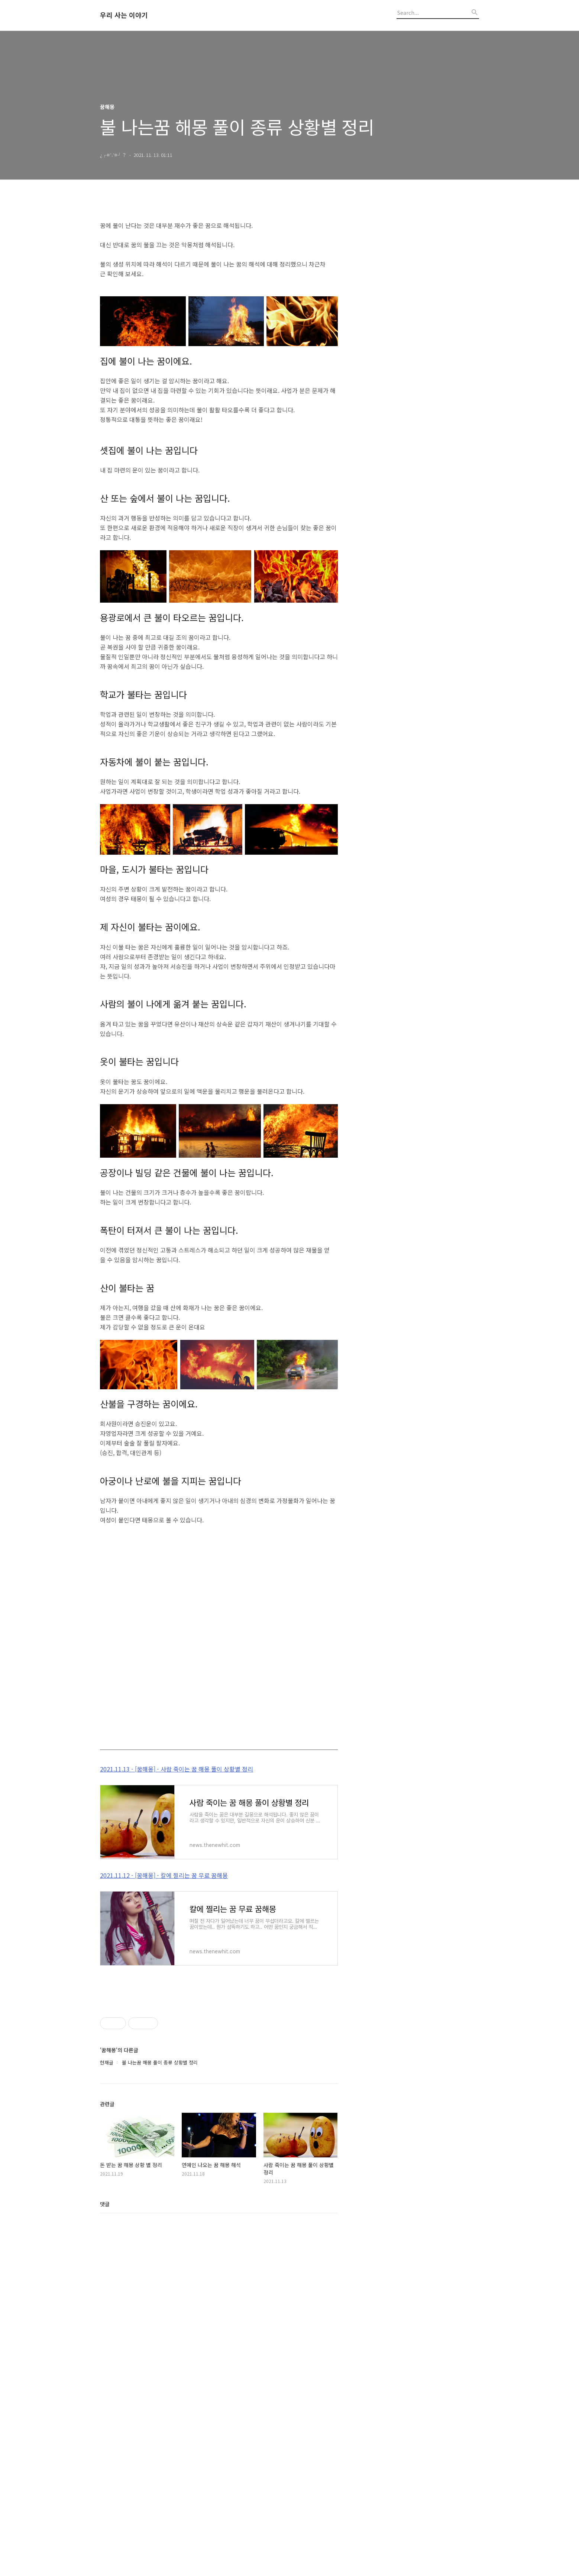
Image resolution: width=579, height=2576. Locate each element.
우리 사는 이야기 (124, 15)
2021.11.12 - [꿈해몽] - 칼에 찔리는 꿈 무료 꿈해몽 (164, 1979)
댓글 (105, 2555)
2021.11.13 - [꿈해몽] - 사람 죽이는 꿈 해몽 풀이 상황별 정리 (176, 1873)
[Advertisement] (219, 1794)
